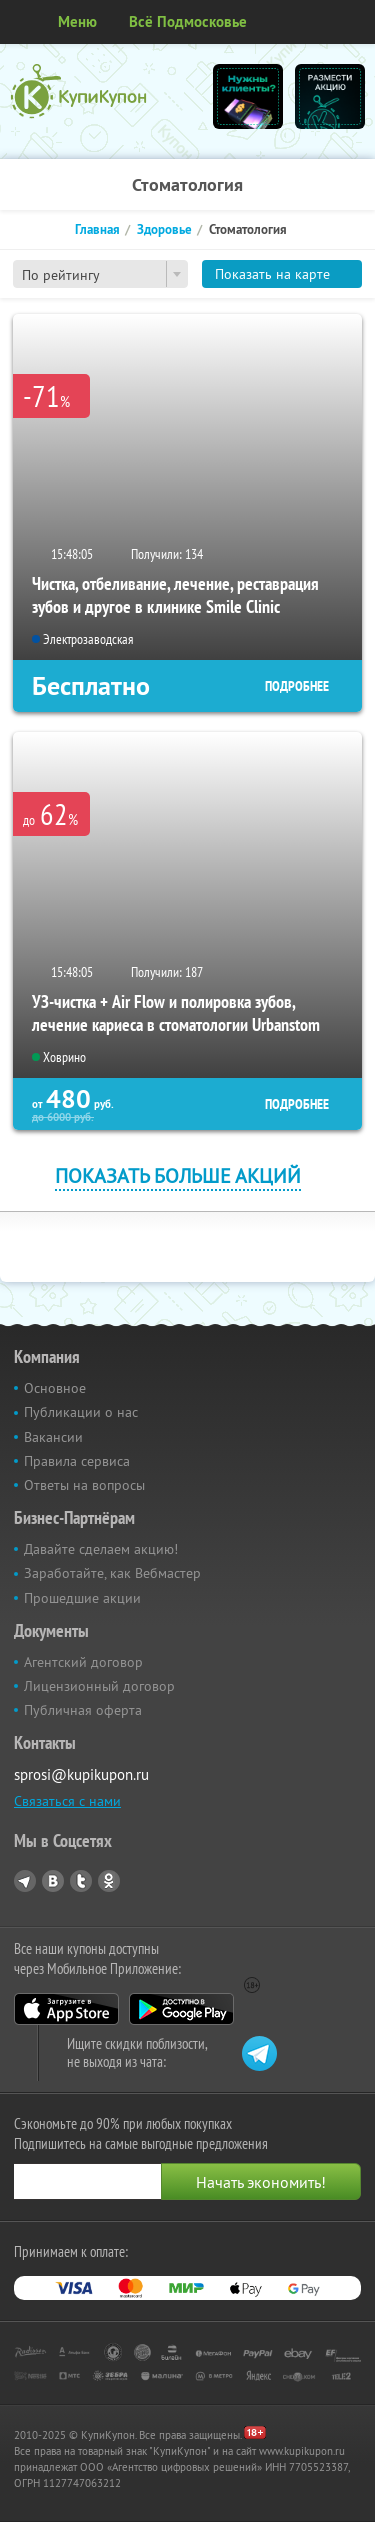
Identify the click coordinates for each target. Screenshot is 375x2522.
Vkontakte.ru (53, 1881)
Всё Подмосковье (188, 21)
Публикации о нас (81, 1412)
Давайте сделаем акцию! (101, 1549)
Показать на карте (272, 274)
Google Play (181, 2009)
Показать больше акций (178, 1175)
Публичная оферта (83, 1710)
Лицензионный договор (99, 1686)
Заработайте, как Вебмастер (112, 1573)
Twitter (81, 1881)
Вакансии (53, 1437)
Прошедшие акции (82, 1598)
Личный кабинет (353, 22)
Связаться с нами (67, 1801)
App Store (66, 2009)
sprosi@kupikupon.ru (81, 1774)
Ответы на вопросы (84, 1485)
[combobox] (100, 274)
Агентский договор (83, 1662)
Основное (55, 1388)
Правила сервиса (77, 1461)
